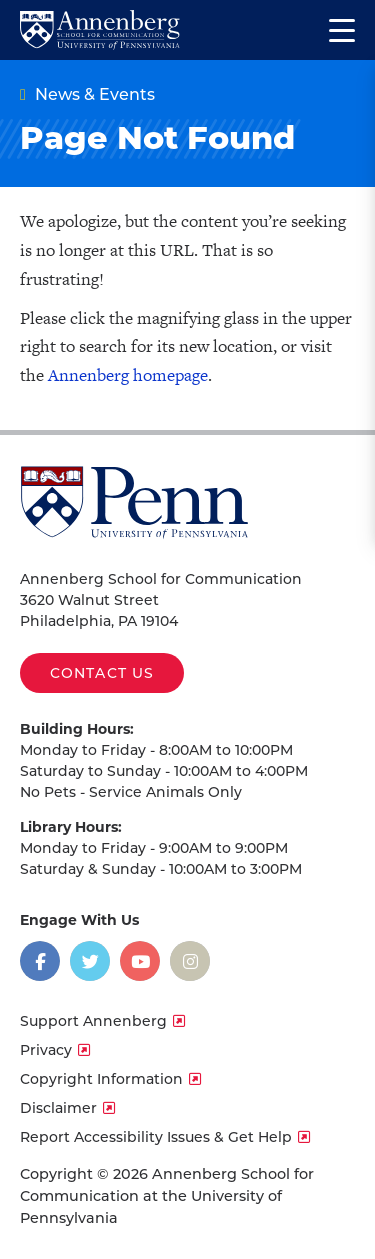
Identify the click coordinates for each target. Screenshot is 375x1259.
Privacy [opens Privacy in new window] (46, 1050)
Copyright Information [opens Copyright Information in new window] (101, 1079)
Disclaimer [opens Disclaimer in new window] (58, 1108)
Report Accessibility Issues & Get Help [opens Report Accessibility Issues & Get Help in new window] (156, 1137)
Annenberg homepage (128, 375)
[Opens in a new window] (40, 961)
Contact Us (102, 673)
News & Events (95, 94)
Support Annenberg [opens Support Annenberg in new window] (93, 1021)
